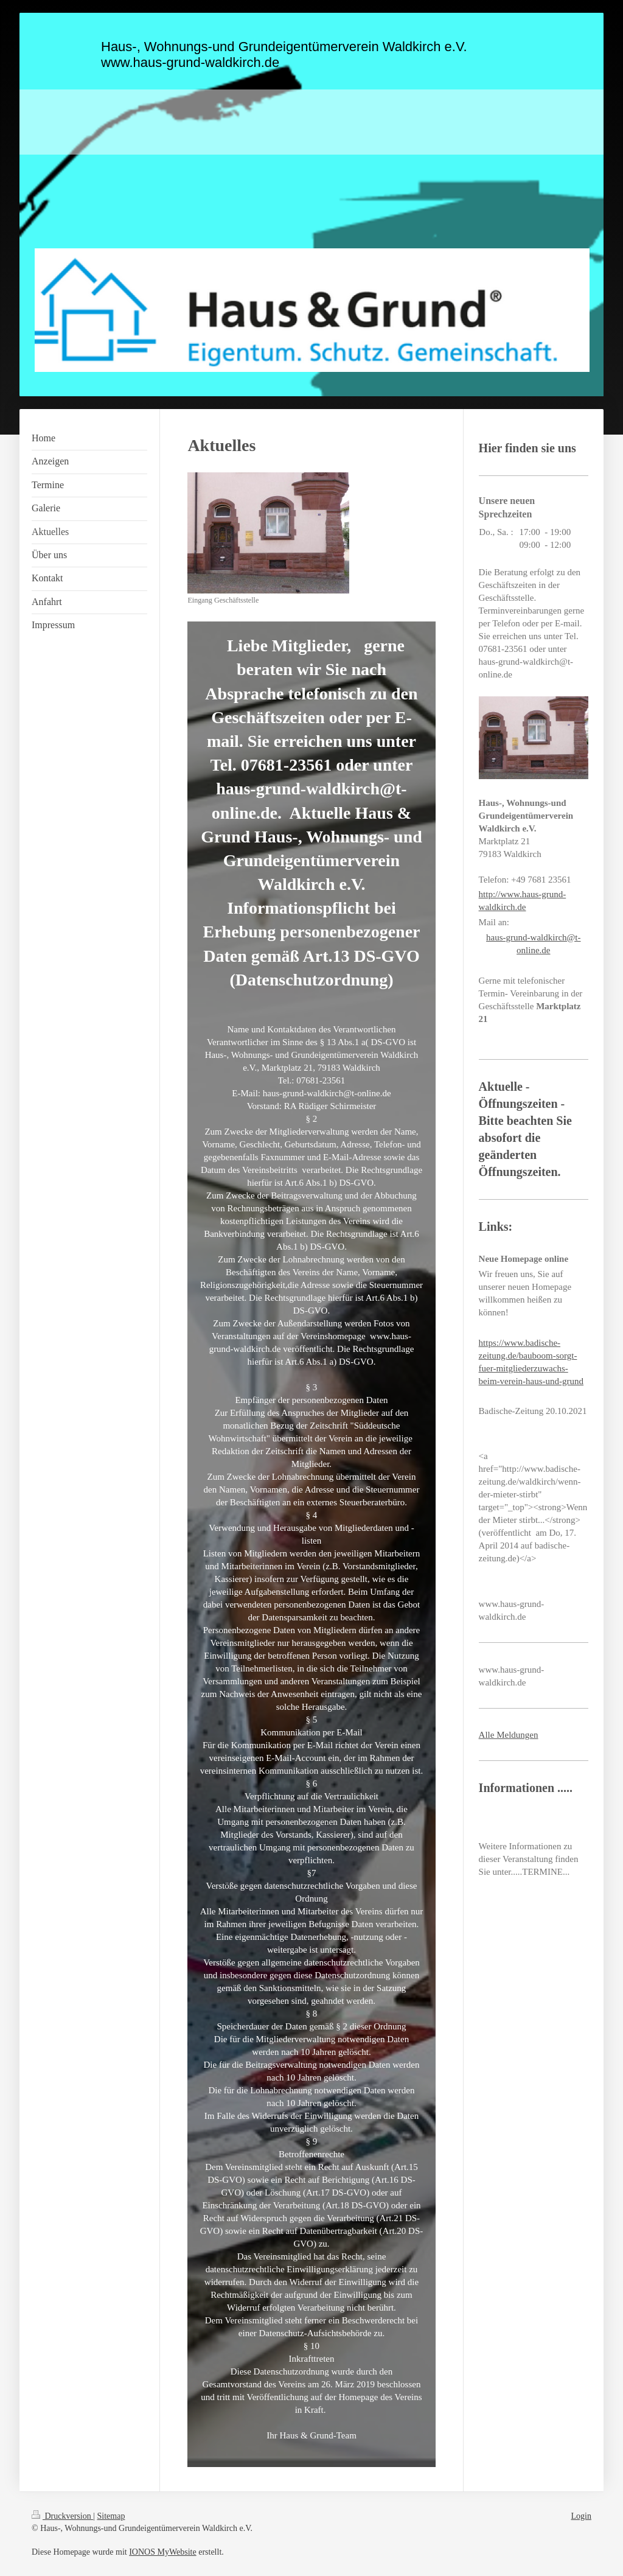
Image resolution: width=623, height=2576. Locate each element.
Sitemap (111, 2516)
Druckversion (62, 2516)
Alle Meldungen (508, 1735)
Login (581, 2516)
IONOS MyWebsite (162, 2552)
